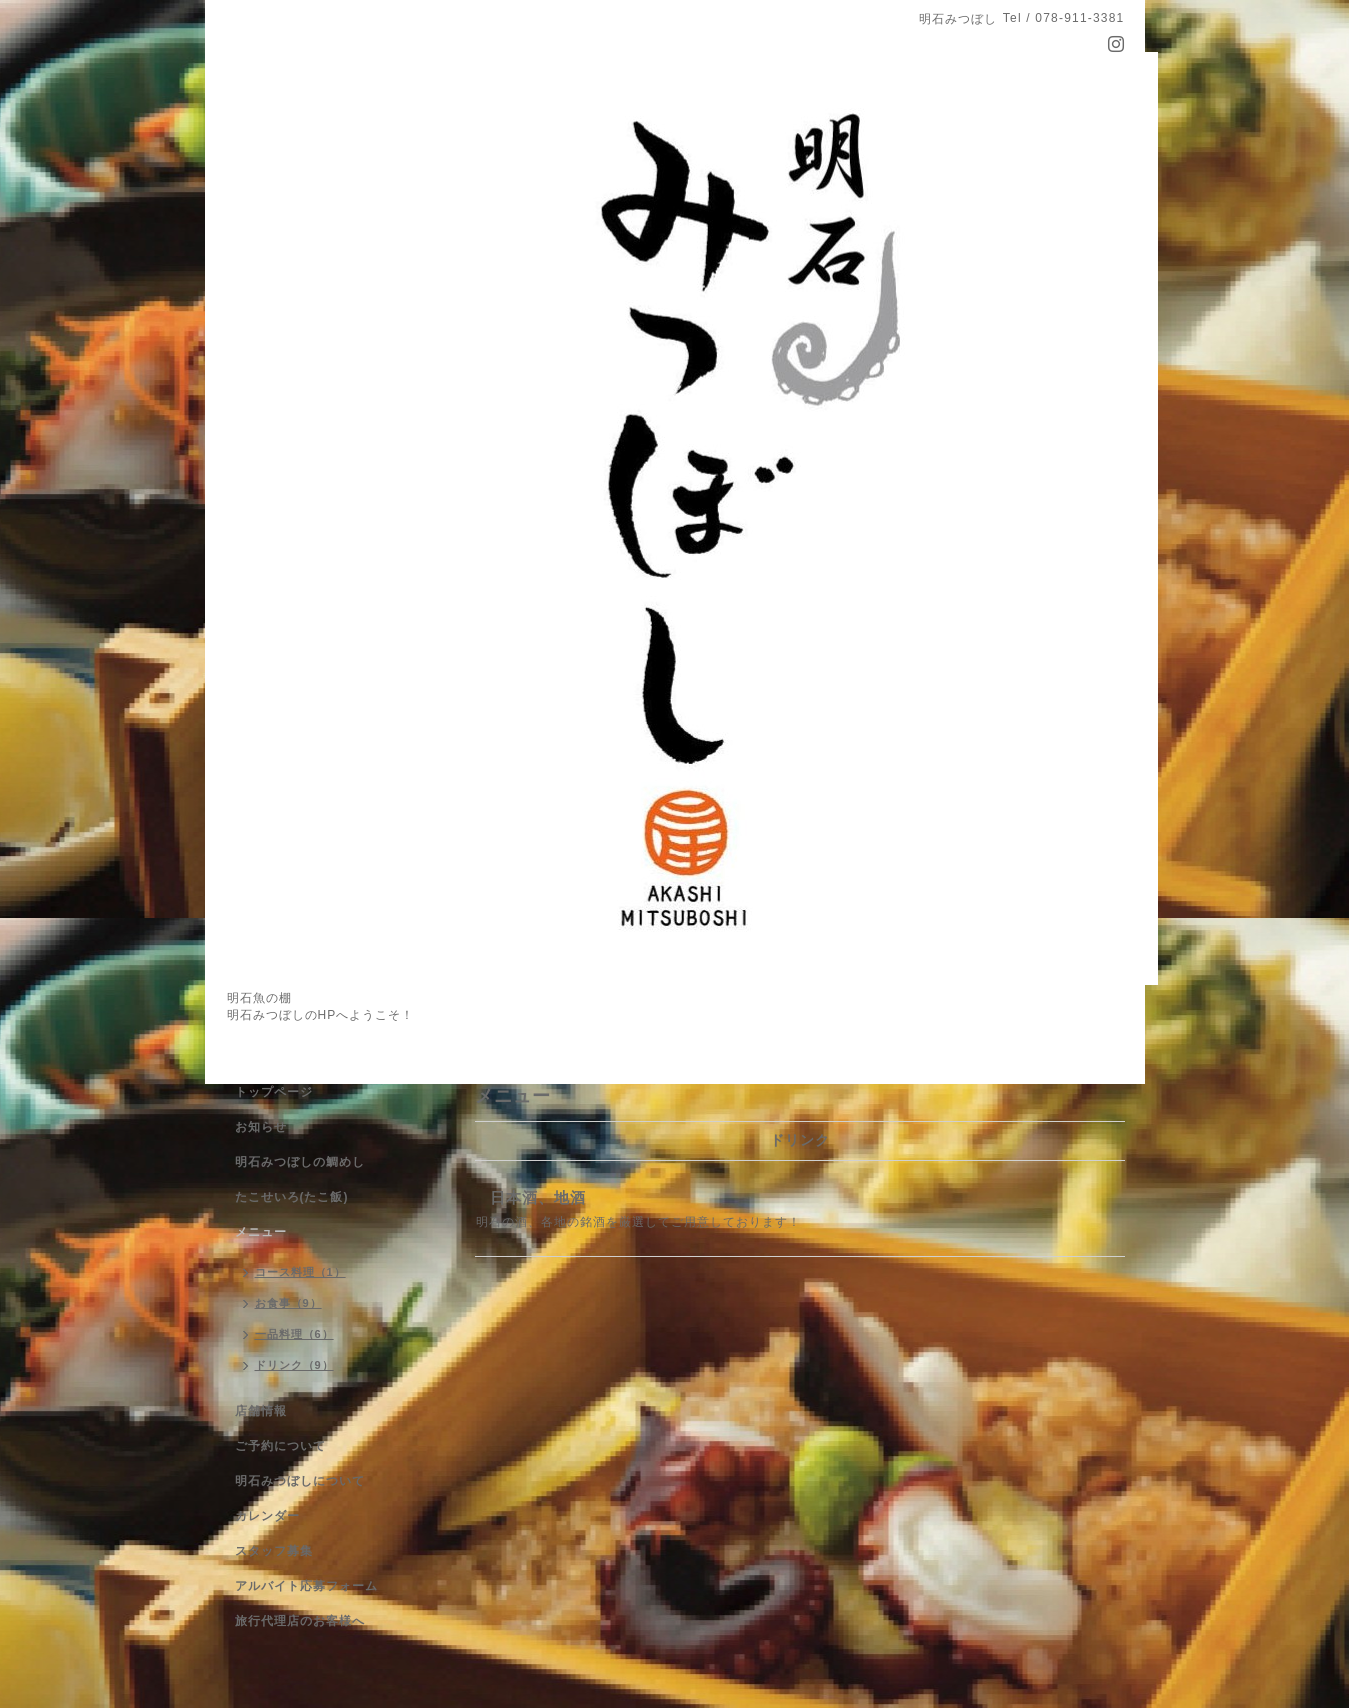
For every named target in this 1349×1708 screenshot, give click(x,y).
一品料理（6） (294, 1334)
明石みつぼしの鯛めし (300, 1162)
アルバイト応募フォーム (306, 1586)
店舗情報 (261, 1411)
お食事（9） (288, 1303)
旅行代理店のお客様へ (300, 1621)
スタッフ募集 (274, 1551)
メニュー (261, 1232)
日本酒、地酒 (538, 1197)
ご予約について (280, 1446)
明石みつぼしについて (300, 1481)
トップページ (274, 1092)
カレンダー (267, 1516)
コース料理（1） (300, 1272)
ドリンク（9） (294, 1365)
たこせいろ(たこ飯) (292, 1197)
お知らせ (261, 1127)
